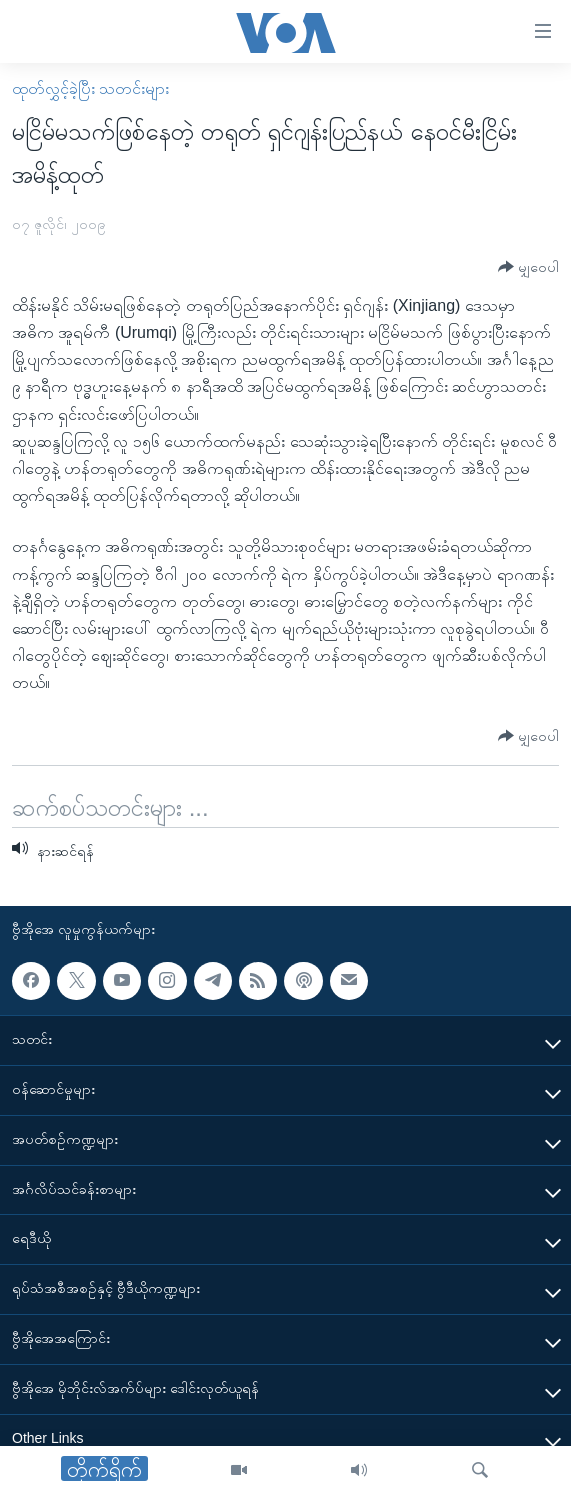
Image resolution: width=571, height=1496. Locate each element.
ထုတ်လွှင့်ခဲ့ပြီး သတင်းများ (90, 88)
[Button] (528, 267)
